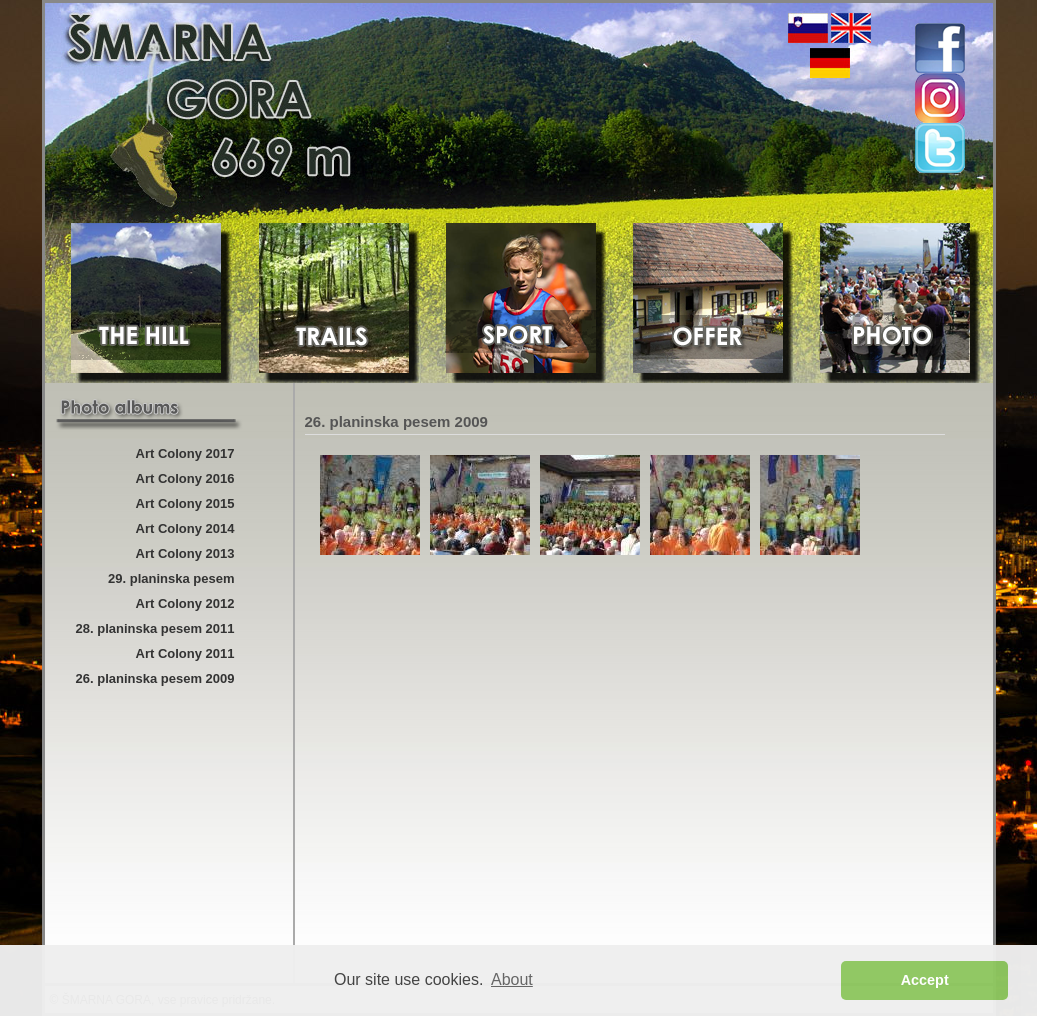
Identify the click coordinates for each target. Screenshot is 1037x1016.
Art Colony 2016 (185, 478)
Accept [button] (925, 980)
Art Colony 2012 (185, 603)
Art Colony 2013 (185, 553)
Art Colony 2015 (185, 503)
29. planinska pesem (171, 578)
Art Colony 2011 (185, 653)
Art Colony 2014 (185, 528)
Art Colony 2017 (185, 453)
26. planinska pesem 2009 (155, 678)
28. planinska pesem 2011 (155, 628)
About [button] (512, 979)
